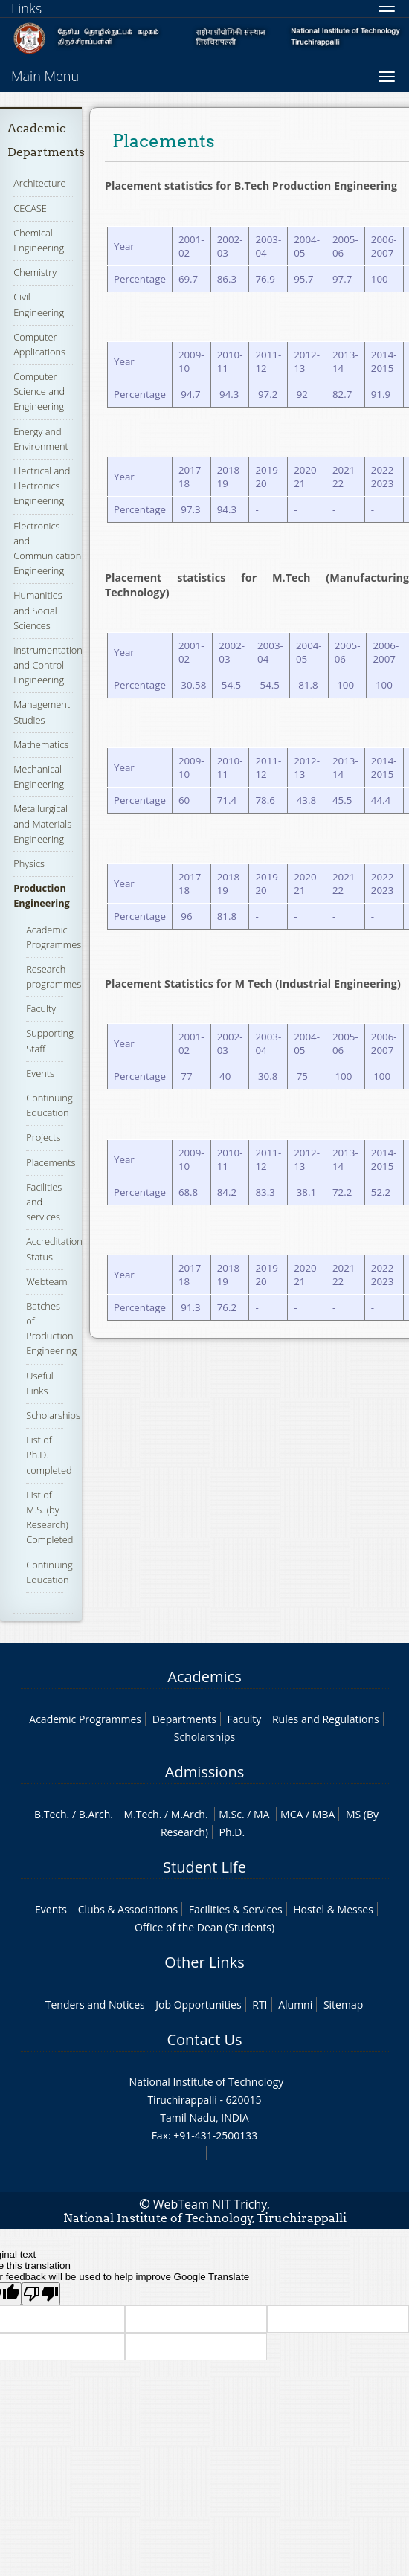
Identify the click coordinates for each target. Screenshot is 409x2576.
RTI (259, 2004)
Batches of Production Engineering (51, 1328)
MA (261, 1814)
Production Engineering (41, 895)
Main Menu (45, 76)
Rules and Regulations (325, 1719)
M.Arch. (189, 1814)
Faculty (41, 1008)
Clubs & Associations (128, 1909)
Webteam (46, 1281)
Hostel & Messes (333, 1909)
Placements (50, 1162)
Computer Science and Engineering (39, 391)
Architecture (39, 183)
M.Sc (230, 1814)
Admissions (204, 1772)
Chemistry (35, 272)
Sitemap (343, 2004)
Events (40, 1073)
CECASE (30, 208)
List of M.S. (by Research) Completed (49, 1517)
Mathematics (40, 744)
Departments (184, 1719)
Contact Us (204, 2039)
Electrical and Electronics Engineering (41, 485)
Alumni (295, 2004)
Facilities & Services (236, 1909)
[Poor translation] (41, 2293)
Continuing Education (49, 1105)
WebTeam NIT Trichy (210, 2204)
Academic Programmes (85, 1719)
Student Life (204, 1867)
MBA (323, 1814)
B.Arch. (96, 1814)
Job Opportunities (198, 2004)
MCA (291, 1814)
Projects (43, 1137)
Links (26, 8)
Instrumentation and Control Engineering (48, 664)
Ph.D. (232, 1832)
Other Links (204, 1962)
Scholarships (53, 1415)
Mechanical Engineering (38, 776)
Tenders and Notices (95, 2004)
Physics (29, 863)
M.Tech (141, 1814)
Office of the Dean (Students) (204, 1927)
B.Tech (50, 1814)
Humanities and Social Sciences (37, 609)
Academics (204, 1677)
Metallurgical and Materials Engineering (42, 823)
